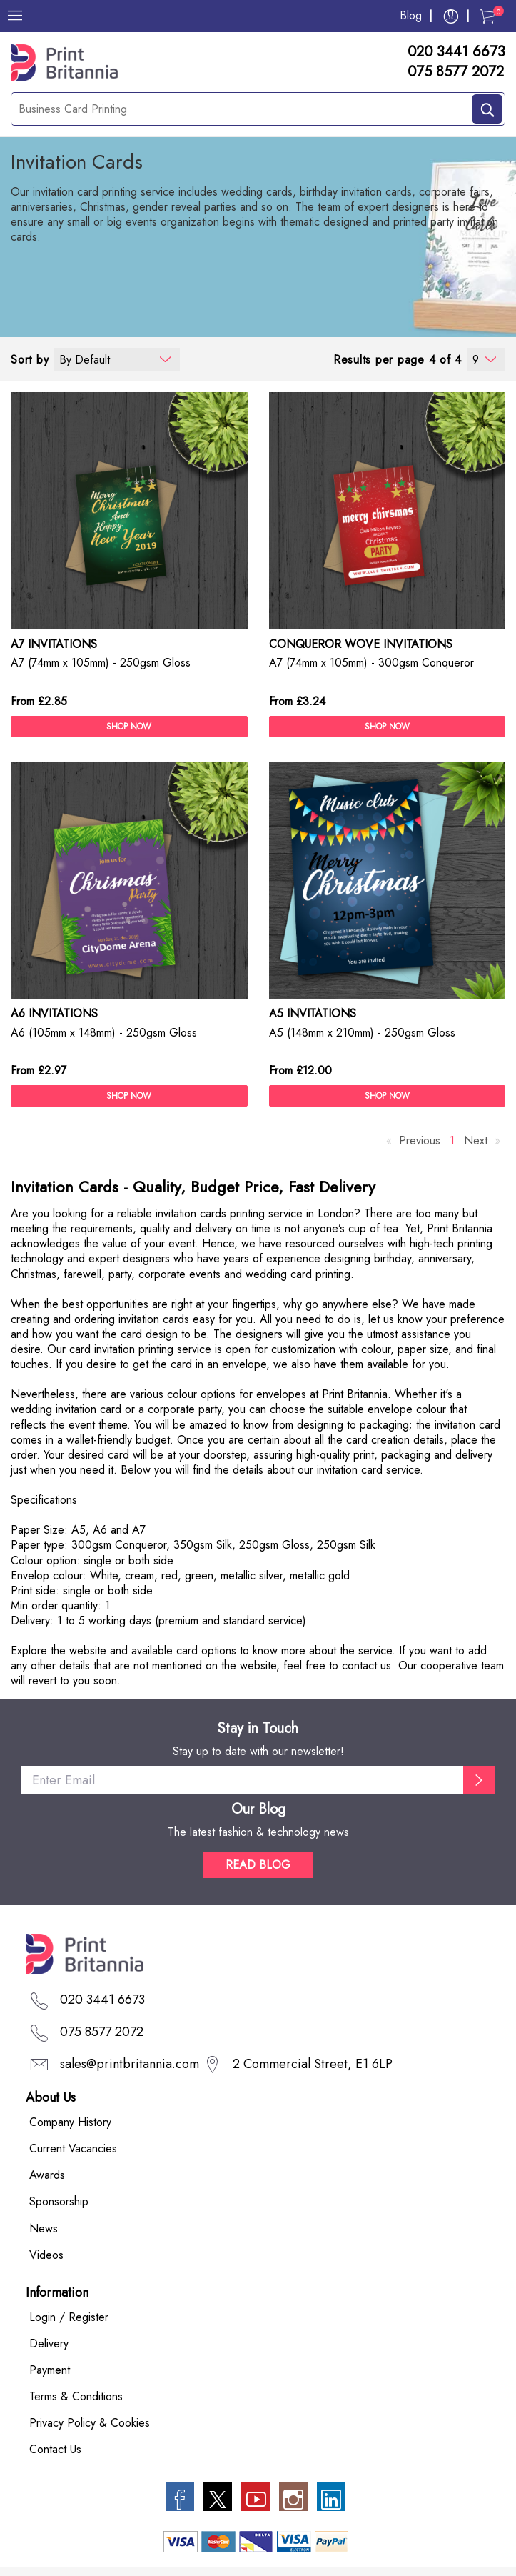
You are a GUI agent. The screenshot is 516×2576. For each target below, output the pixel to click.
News (43, 2228)
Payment (49, 2370)
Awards (47, 2175)
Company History (70, 2123)
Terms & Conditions (76, 2396)
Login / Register (68, 2317)
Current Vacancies (73, 2149)
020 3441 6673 (456, 52)
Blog (411, 15)
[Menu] (15, 15)
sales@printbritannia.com (129, 2064)
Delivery (49, 2343)
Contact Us (55, 2450)
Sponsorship (58, 2202)
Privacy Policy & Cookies (89, 2423)
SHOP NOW (128, 726)
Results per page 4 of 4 (397, 359)
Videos (46, 2255)
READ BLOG (258, 1865)
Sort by (30, 359)
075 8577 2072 (456, 72)
